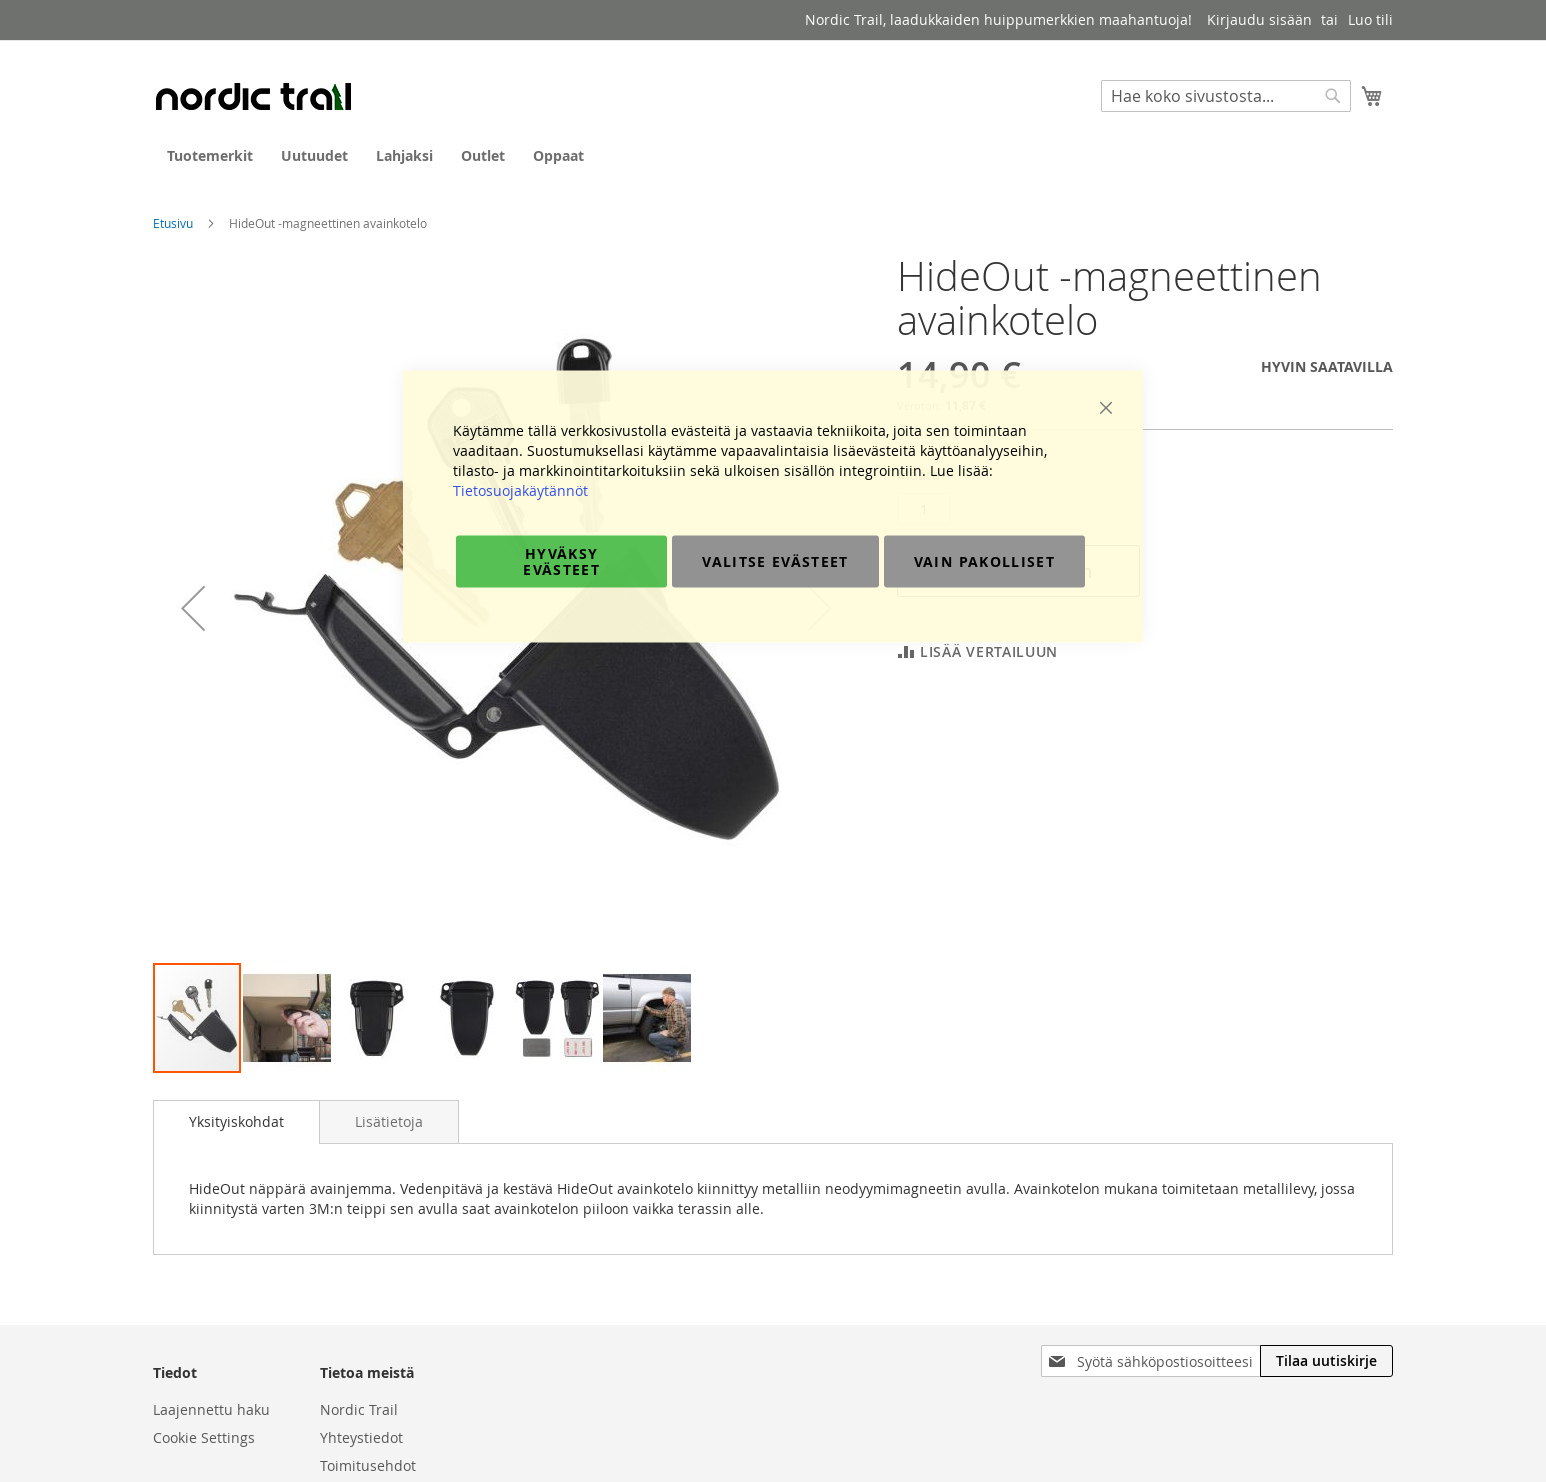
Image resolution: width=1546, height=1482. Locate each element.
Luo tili (1370, 19)
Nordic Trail (359, 1409)
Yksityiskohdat (236, 1121)
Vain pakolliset (984, 561)
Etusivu (173, 223)
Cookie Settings (204, 1437)
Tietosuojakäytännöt (520, 490)
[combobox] (1226, 96)
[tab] (236, 1122)
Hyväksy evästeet (561, 561)
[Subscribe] (1326, 1361)
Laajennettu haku (211, 1409)
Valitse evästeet (775, 561)
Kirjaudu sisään (1259, 19)
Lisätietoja (389, 1121)
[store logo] (253, 96)
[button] (288, 1018)
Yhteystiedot (361, 1437)
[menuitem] (210, 155)
